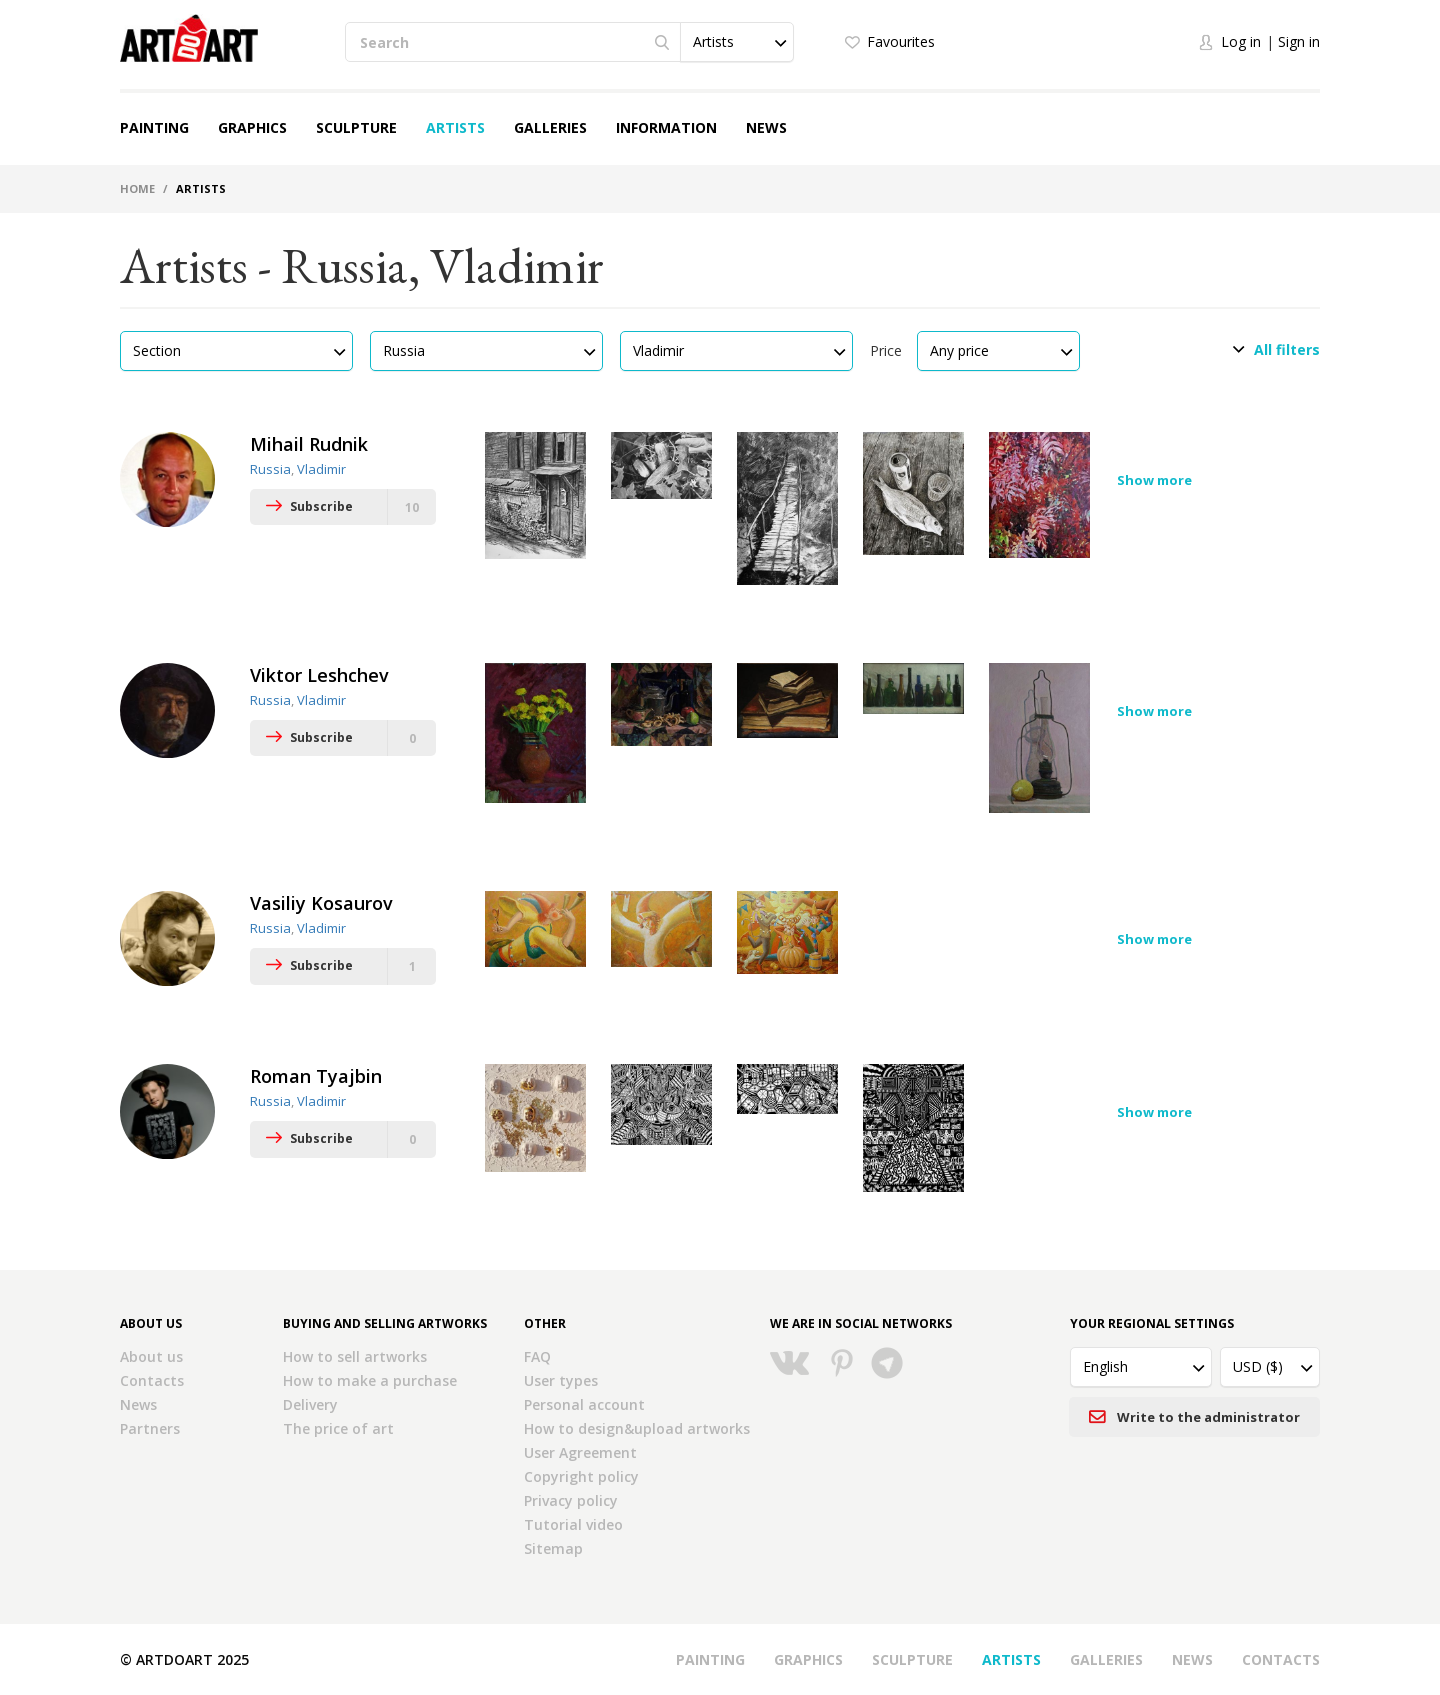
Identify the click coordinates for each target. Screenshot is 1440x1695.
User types (561, 1380)
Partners (150, 1428)
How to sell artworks (355, 1356)
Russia (270, 469)
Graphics (252, 127)
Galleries (550, 127)
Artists (455, 127)
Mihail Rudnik (309, 444)
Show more (1154, 480)
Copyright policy (581, 1476)
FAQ (537, 1356)
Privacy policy (571, 1500)
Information (666, 127)
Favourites (901, 41)
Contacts (152, 1380)
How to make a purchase (370, 1380)
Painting (154, 127)
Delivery (310, 1404)
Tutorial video (573, 1524)
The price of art (338, 1428)
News (766, 127)
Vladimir (321, 469)
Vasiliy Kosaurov (321, 903)
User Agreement (580, 1452)
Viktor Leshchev (319, 675)
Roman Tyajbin (316, 1076)
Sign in (1299, 41)
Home (137, 188)
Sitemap (553, 1548)
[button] (737, 42)
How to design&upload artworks (637, 1428)
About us (151, 1356)
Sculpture (356, 127)
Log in (1241, 41)
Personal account (584, 1404)
